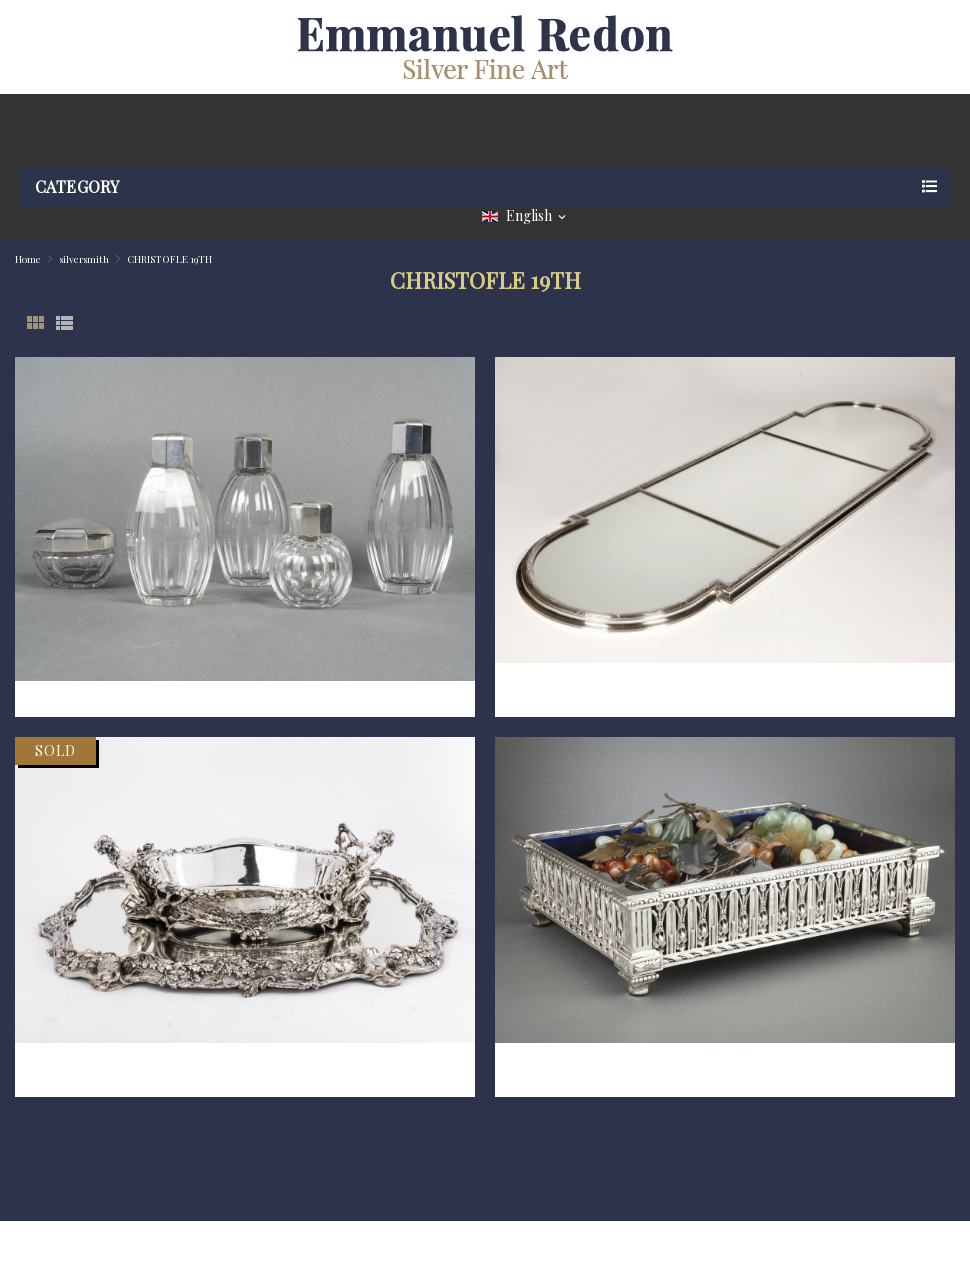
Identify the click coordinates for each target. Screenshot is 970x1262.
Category (77, 186)
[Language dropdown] (525, 216)
